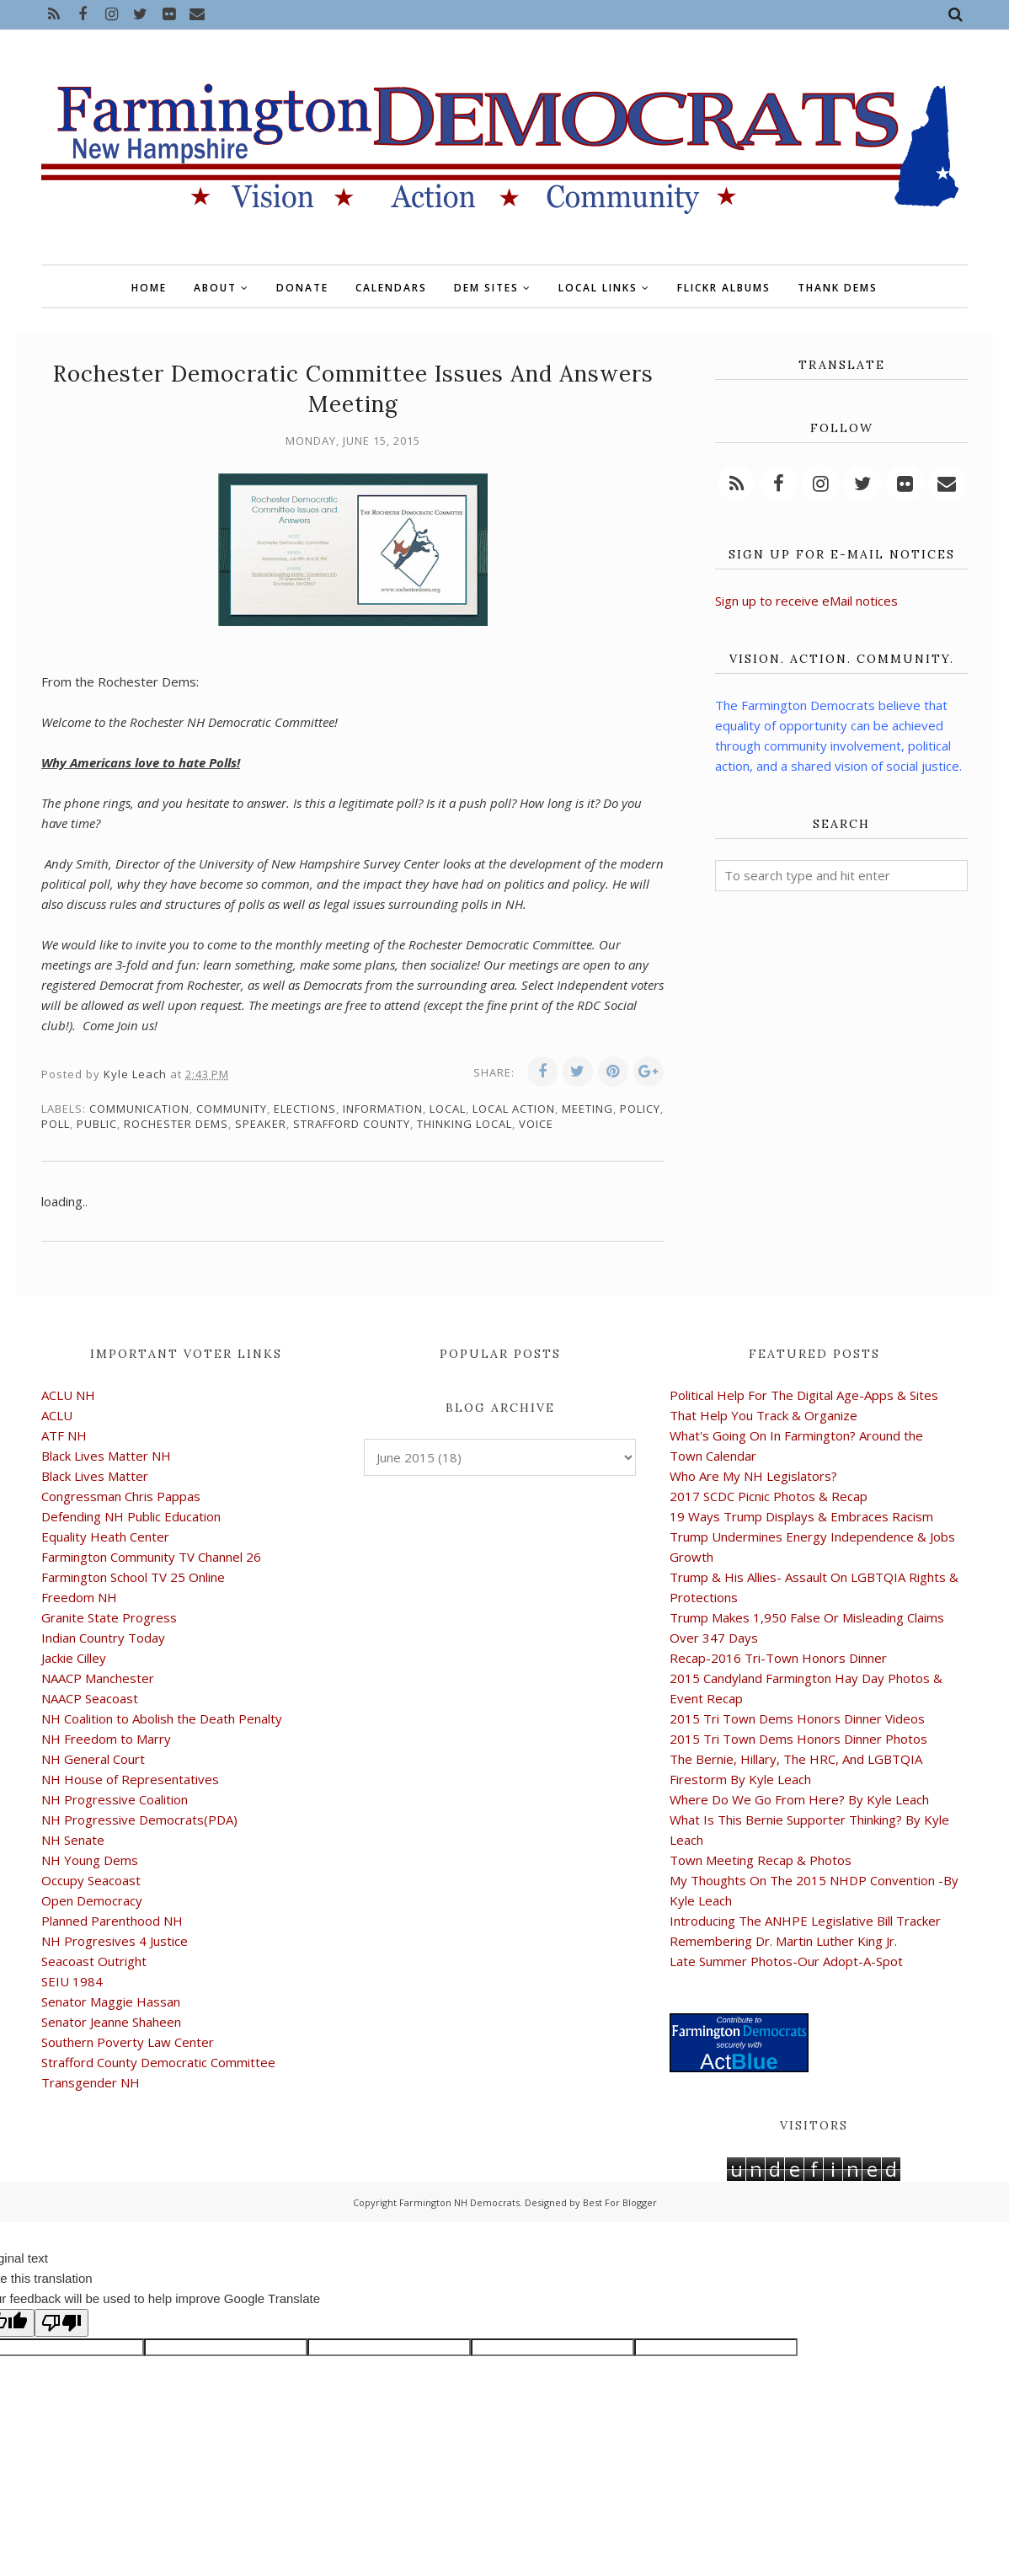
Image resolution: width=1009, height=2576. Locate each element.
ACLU (56, 1415)
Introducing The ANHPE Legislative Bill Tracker (805, 1920)
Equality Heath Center (105, 1536)
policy (640, 1108)
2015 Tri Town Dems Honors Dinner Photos (798, 1738)
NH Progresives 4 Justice (114, 1940)
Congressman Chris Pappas (120, 1496)
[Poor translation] (61, 2323)
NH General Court (93, 1758)
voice (536, 1123)
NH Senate (72, 1839)
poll (55, 1123)
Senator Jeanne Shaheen (111, 2021)
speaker (260, 1123)
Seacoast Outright (94, 1961)
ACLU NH (68, 1395)
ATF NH (64, 1435)
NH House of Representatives (130, 1779)
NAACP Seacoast (89, 1698)
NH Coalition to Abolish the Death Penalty (161, 1718)
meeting (587, 1108)
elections (305, 1108)
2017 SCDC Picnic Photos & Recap (769, 1496)
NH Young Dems (89, 1860)
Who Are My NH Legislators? (753, 1475)
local (448, 1108)
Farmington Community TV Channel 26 (151, 1556)
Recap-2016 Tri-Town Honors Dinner (778, 1657)
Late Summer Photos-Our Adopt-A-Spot (786, 1961)
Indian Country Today (103, 1637)
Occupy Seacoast (91, 1880)
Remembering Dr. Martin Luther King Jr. (783, 1940)
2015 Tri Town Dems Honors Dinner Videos (797, 1718)
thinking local (464, 1123)
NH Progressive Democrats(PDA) (139, 1819)
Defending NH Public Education (131, 1516)
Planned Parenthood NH (112, 1920)
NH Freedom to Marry (106, 1738)
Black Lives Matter (94, 1475)
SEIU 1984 (72, 1981)
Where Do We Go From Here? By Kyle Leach (799, 1799)
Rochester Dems (176, 1123)
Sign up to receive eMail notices (806, 600)
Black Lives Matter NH (106, 1455)
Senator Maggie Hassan (110, 2001)
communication (139, 1108)
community (231, 1108)
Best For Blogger (620, 2202)
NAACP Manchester (97, 1678)
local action (513, 1108)
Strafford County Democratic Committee (158, 2062)
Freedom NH (79, 1597)
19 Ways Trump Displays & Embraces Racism (801, 1516)
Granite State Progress (109, 1617)
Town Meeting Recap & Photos (761, 1860)
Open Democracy (91, 1900)
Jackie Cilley (73, 1657)
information (383, 1108)
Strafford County (351, 1123)
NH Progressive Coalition (114, 1799)
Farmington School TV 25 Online (133, 1577)
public (97, 1123)
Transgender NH (90, 2082)
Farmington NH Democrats (459, 2202)
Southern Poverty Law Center (127, 2042)
